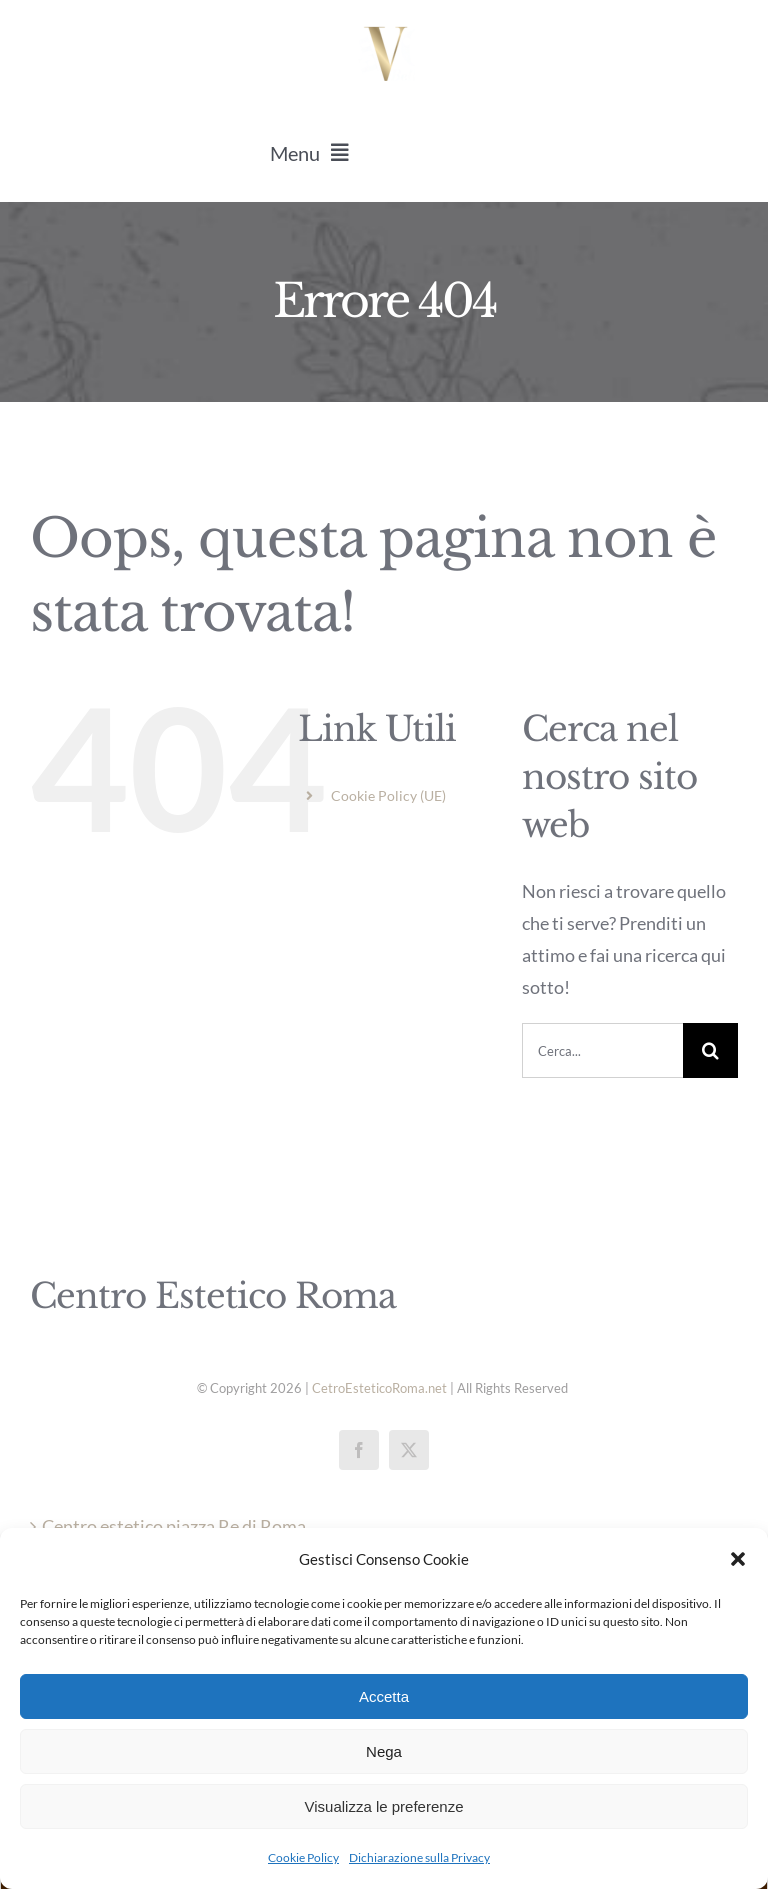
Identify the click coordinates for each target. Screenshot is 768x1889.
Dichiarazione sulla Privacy (419, 1857)
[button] (738, 1559)
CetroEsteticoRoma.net (379, 1388)
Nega (384, 1751)
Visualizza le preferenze (384, 1806)
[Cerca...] (602, 1050)
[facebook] (359, 1450)
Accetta (384, 1696)
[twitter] (409, 1450)
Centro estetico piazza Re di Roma (174, 1526)
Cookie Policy (303, 1857)
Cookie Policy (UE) (388, 795)
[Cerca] (710, 1050)
